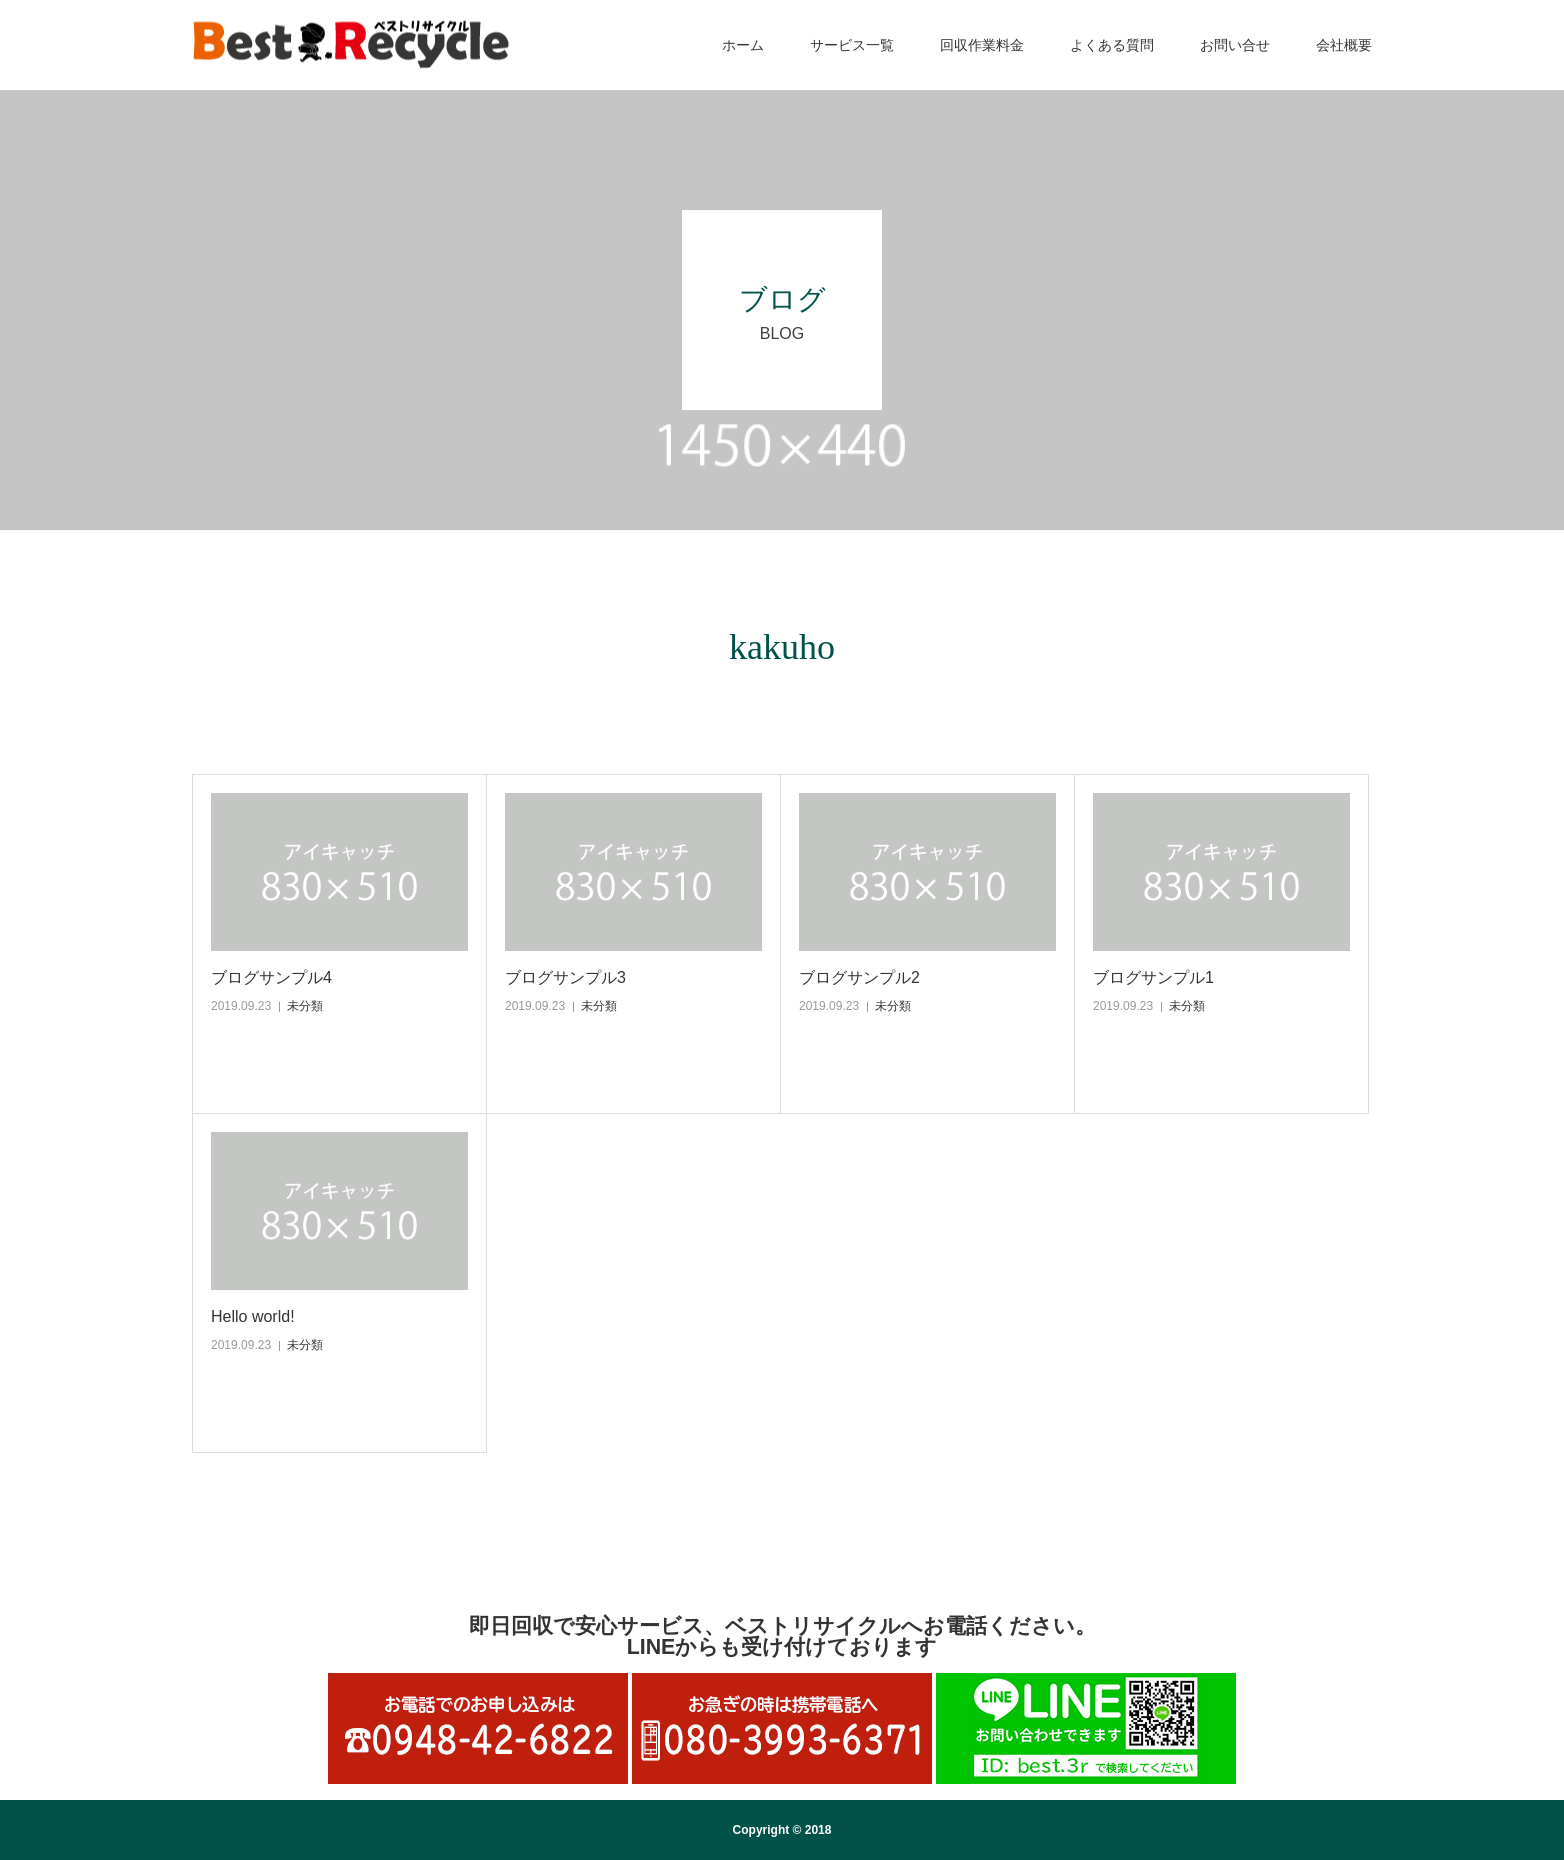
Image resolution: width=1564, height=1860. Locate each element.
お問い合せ (1235, 45)
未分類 (305, 1006)
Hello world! (253, 1316)
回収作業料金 (982, 45)
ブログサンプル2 (859, 977)
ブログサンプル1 (1153, 977)
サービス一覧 (852, 45)
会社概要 (1344, 45)
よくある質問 (1112, 45)
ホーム (743, 45)
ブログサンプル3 (565, 977)
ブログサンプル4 (271, 977)
